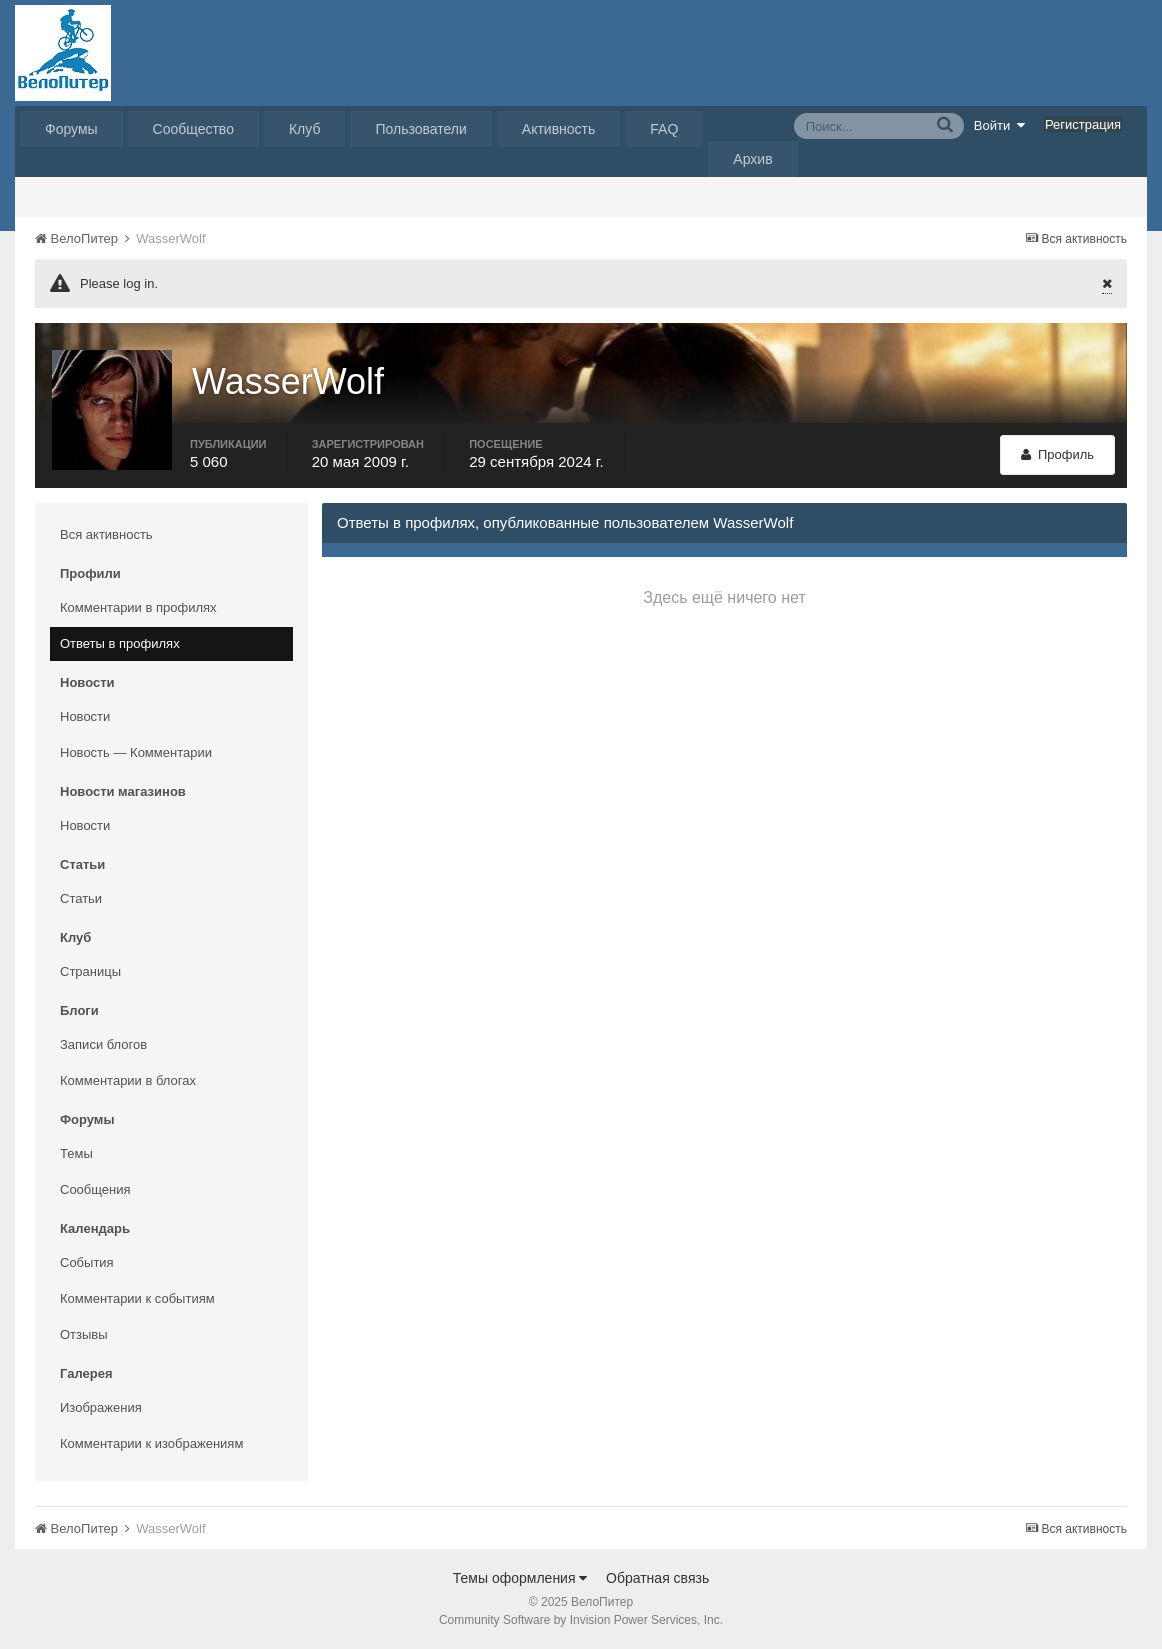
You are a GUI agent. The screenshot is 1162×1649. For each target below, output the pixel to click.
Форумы (71, 129)
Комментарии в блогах (128, 1080)
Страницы (90, 971)
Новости (85, 716)
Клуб (305, 129)
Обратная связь (657, 1578)
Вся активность (106, 534)
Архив (752, 159)
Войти (1000, 125)
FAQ (664, 129)
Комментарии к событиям (137, 1298)
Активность (559, 129)
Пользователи (420, 129)
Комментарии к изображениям (151, 1443)
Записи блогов (103, 1044)
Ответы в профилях (120, 643)
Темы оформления (520, 1578)
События (87, 1262)
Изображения (101, 1407)
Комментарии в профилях (138, 607)
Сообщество (193, 129)
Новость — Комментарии (136, 752)
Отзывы (84, 1334)
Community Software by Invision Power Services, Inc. (581, 1620)
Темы (76, 1153)
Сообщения (95, 1189)
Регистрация (1083, 124)
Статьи (81, 898)
